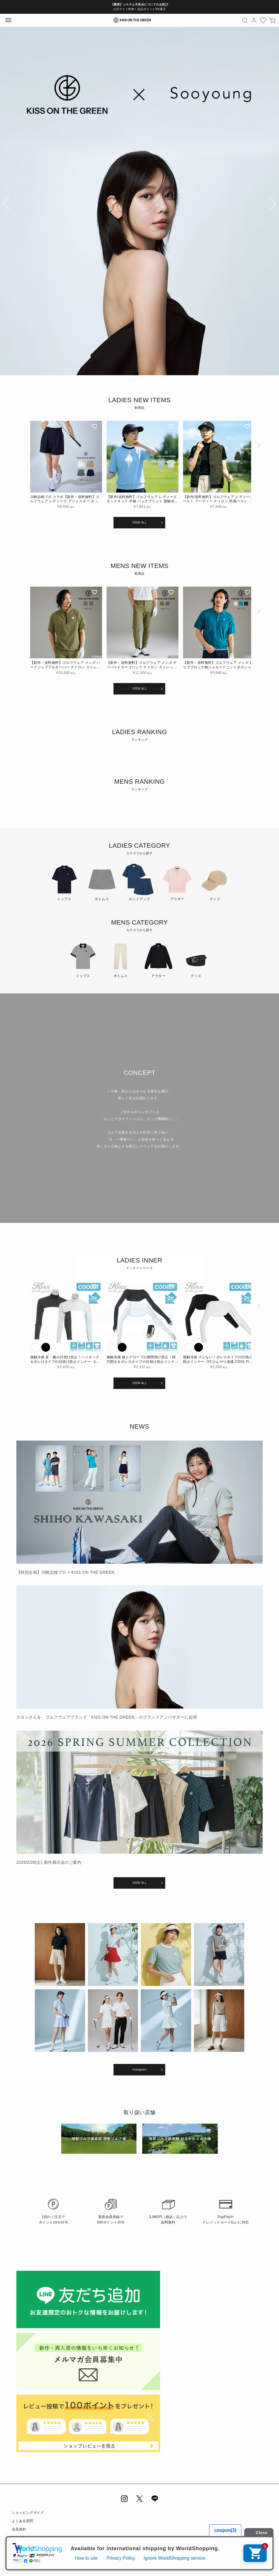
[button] (258, 467)
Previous (7, 204)
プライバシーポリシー (30, 2546)
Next (272, 204)
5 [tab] (146, 379)
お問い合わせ (22, 2554)
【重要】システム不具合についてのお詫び (139, 4)
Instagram (139, 2069)
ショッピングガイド (28, 2512)
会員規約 (19, 2529)
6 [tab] (150, 379)
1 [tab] (129, 379)
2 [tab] (133, 379)
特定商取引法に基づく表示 (33, 2537)
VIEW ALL (139, 522)
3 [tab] (137, 379)
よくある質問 (22, 2521)
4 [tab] (142, 379)
